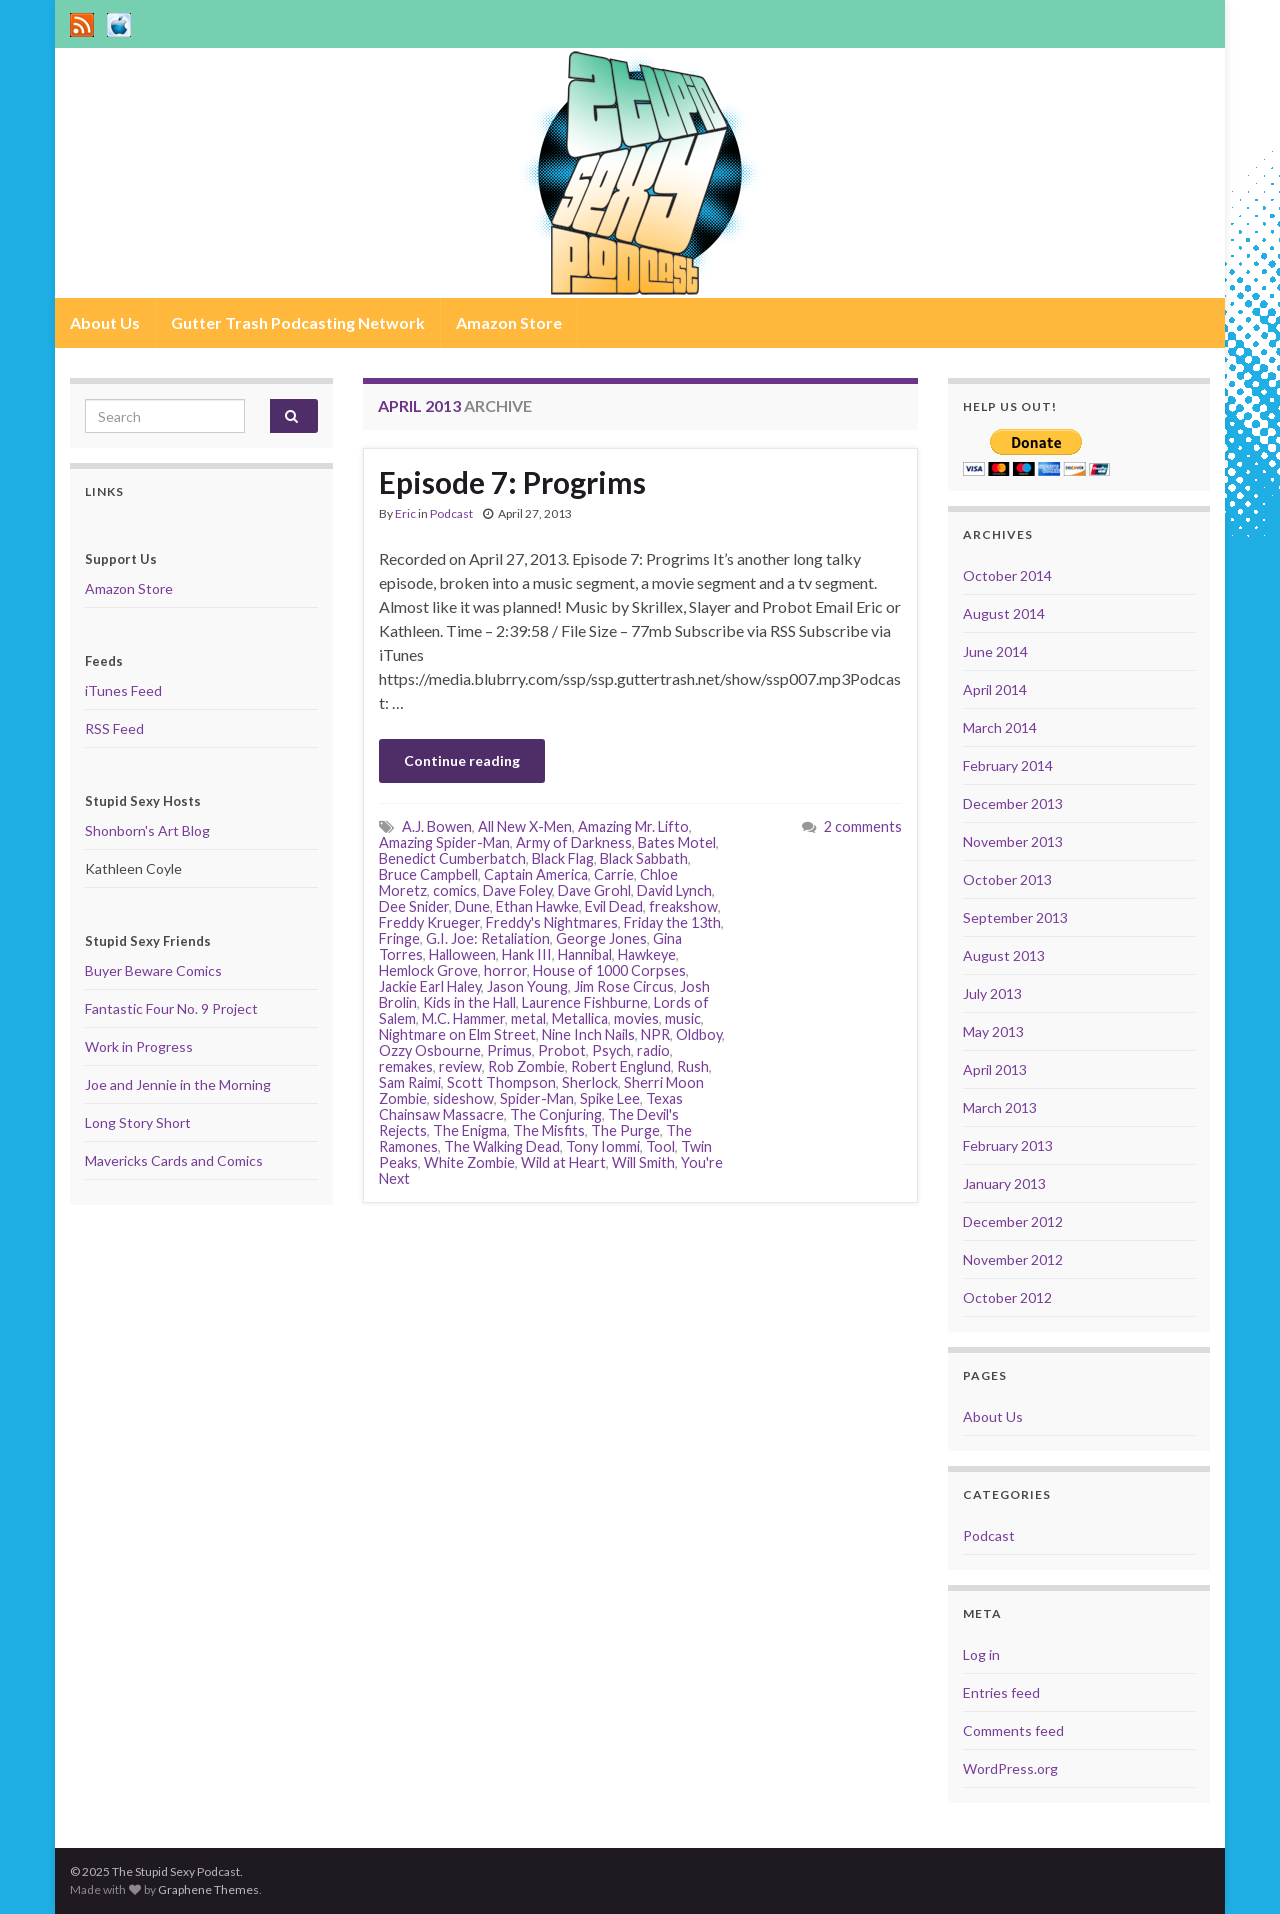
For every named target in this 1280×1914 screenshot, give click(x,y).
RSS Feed (114, 728)
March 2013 (1000, 1107)
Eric (405, 513)
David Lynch (674, 890)
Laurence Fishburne (585, 1002)
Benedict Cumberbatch (452, 858)
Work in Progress (139, 1046)
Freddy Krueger (429, 922)
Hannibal (585, 954)
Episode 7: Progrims (512, 482)
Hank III (527, 954)
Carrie (614, 874)
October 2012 (1007, 1297)
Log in (981, 1654)
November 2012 (1013, 1259)
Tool (660, 1146)
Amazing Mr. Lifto (633, 826)
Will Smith (643, 1162)
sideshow (463, 1098)
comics (455, 890)
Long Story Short (138, 1122)
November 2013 (1013, 841)
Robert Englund (621, 1066)
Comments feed (1013, 1730)
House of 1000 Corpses (609, 970)
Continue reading (462, 760)
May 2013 (993, 1031)
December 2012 (1013, 1221)
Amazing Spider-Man (444, 842)
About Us (105, 322)
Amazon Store (509, 322)
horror (505, 970)
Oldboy (699, 1034)
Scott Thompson (501, 1082)
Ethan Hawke (537, 906)
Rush (693, 1066)
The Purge (625, 1130)
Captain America (536, 874)
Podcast (451, 513)
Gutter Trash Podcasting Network (298, 322)
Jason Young (527, 986)
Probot (562, 1050)
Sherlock (590, 1082)
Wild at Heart (563, 1162)
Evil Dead (614, 906)
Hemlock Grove (428, 970)
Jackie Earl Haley (430, 986)
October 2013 (1007, 879)
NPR (655, 1034)
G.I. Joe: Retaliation (488, 938)
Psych (611, 1050)
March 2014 (1000, 727)
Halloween (462, 954)
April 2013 (995, 1069)
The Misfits (549, 1130)
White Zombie (469, 1162)
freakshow (683, 906)
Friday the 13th (672, 922)
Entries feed (1001, 1692)
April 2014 (995, 689)
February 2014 (1008, 765)
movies (636, 1018)
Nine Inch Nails (588, 1034)
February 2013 (1008, 1145)
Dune (472, 906)
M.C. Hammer (463, 1018)
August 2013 (1004, 955)
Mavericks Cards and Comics (174, 1160)
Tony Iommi (603, 1146)
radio (653, 1050)
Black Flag (563, 858)
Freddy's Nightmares (552, 922)
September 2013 (1015, 917)
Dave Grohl (594, 890)
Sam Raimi (410, 1082)
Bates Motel (677, 842)
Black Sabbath (644, 858)
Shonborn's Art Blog (147, 830)
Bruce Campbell (428, 874)
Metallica (580, 1018)
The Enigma (470, 1130)
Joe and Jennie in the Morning (178, 1084)
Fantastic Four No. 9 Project (171, 1008)
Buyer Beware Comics (153, 970)
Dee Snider (414, 906)
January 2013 (1004, 1183)
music (683, 1018)
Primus (509, 1050)
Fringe (399, 938)
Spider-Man (537, 1098)
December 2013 (1013, 803)
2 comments (863, 826)
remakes (406, 1066)
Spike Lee (610, 1098)
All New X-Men (525, 826)
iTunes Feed (123, 690)
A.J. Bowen (437, 826)
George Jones (601, 938)
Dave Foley (517, 890)
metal (528, 1018)
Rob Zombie (526, 1066)
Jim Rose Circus (624, 986)
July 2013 (992, 993)
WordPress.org (1010, 1768)
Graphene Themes (208, 1889)
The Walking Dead (502, 1146)
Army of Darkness (574, 842)
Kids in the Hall (469, 1002)
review (460, 1066)
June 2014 (995, 651)
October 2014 (1007, 575)
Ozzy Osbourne (430, 1050)
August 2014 (1004, 613)
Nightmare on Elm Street (457, 1034)
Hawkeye (647, 954)
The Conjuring (556, 1114)
